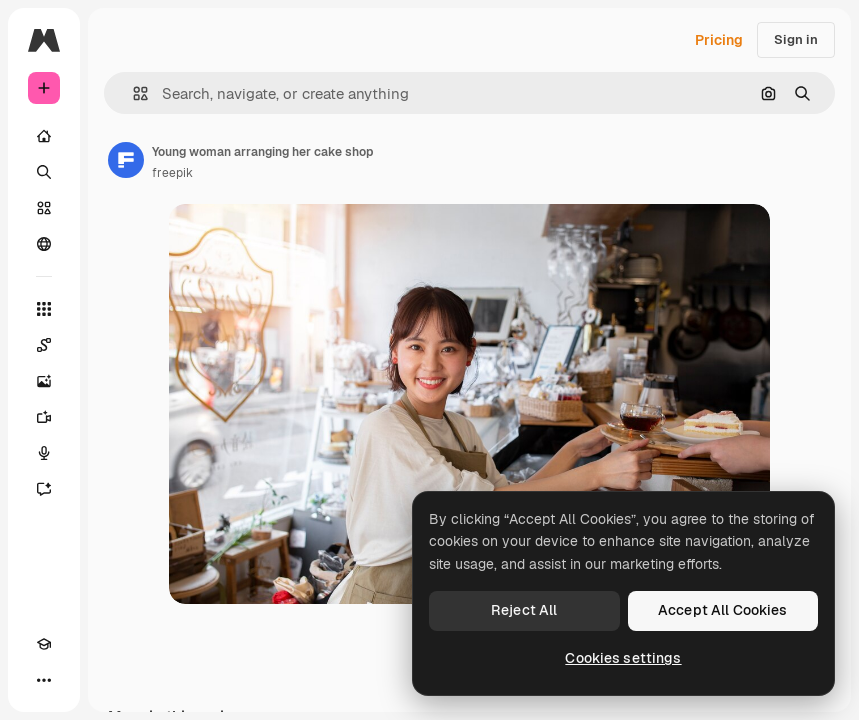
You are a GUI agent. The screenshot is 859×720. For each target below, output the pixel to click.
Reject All (524, 610)
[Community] (44, 244)
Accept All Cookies (723, 610)
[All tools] (44, 309)
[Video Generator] (44, 417)
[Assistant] (44, 489)
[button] (132, 93)
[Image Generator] (44, 381)
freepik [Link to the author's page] (172, 173)
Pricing (719, 40)
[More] (44, 680)
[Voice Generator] (44, 453)
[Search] (44, 172)
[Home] (44, 136)
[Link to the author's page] (126, 160)
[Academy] (44, 644)
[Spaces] (44, 345)
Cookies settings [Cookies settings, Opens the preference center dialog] (623, 658)
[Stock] (44, 208)
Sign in (796, 39)
